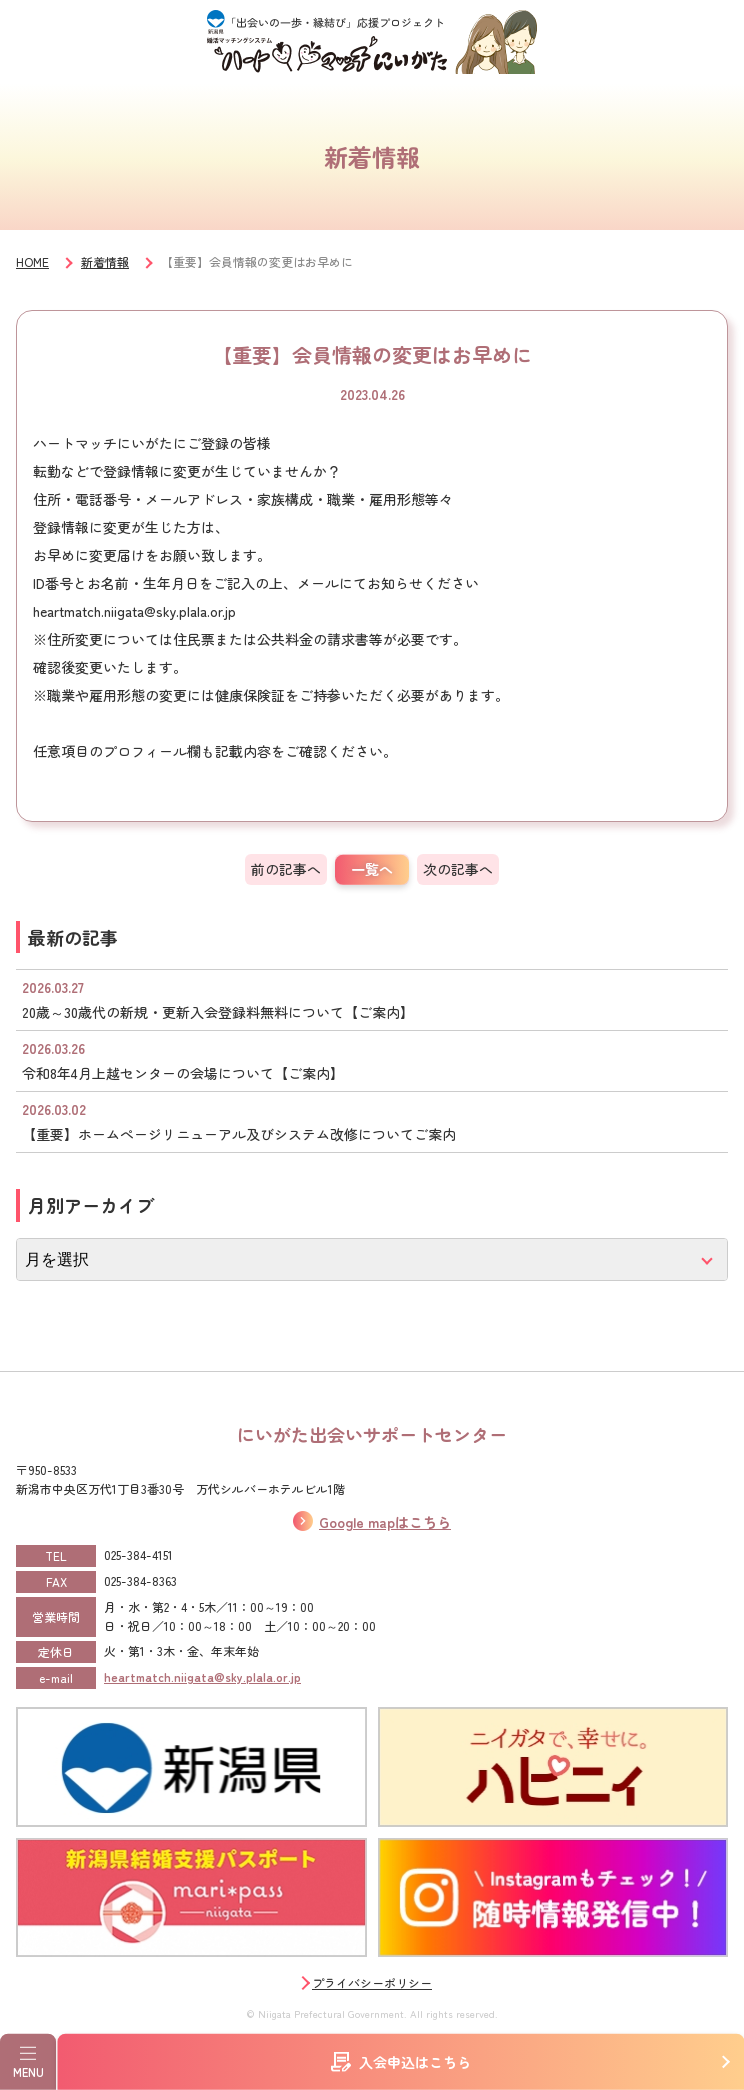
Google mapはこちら (385, 1522)
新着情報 (105, 261)
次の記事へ (458, 869)
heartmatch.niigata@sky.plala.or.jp (202, 1676)
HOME (32, 261)
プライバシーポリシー (372, 1982)
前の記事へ (286, 869)
